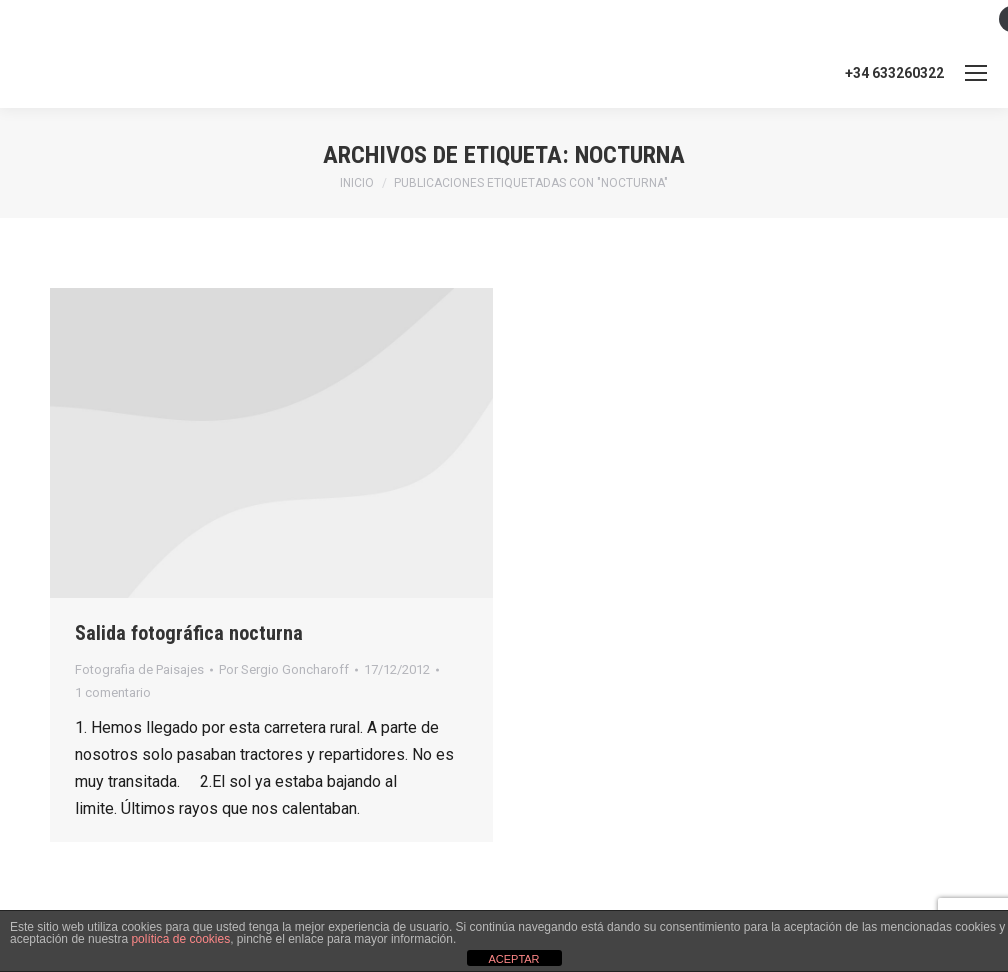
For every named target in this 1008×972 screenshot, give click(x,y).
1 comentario (113, 692)
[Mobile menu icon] (976, 73)
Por (284, 669)
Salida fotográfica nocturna (189, 633)
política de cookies (180, 939)
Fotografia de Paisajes (139, 669)
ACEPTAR (513, 959)
